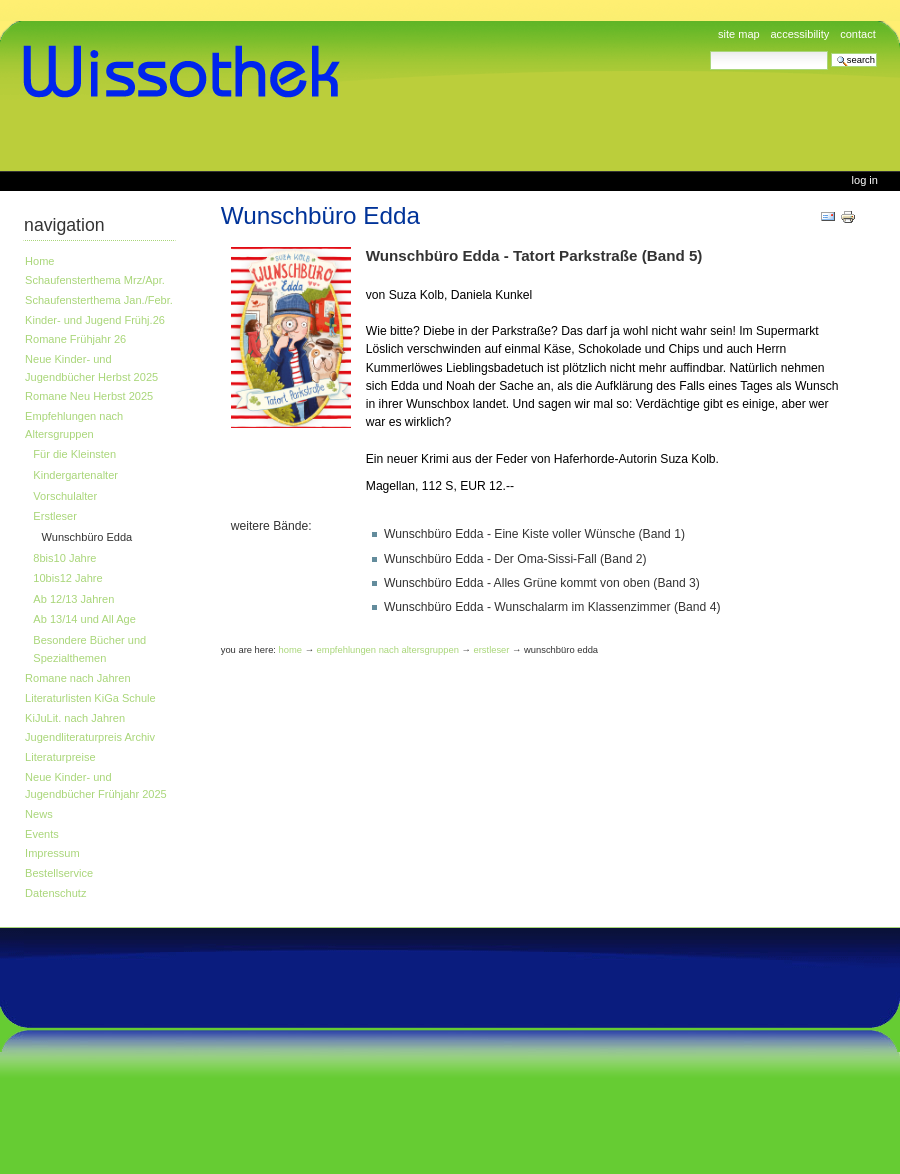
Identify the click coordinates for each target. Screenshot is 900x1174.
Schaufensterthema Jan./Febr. (99, 300)
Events (42, 834)
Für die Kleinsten (74, 454)
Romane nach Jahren (77, 678)
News (39, 814)
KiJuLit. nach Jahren (75, 718)
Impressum (52, 853)
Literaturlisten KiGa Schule (90, 698)
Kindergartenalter (75, 475)
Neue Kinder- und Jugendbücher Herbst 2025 (91, 368)
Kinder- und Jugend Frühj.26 (95, 320)
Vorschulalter (65, 496)
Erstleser (55, 516)
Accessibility (799, 34)
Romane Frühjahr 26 (75, 339)
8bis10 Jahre (64, 558)
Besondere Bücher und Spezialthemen (89, 649)
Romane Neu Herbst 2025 (89, 396)
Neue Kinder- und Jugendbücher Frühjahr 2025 (96, 786)
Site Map (739, 34)
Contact (858, 34)
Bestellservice (59, 873)
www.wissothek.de (188, 72)
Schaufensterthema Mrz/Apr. (95, 280)
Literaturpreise (60, 757)
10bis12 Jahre (67, 578)
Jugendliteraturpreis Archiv (90, 737)
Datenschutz (55, 893)
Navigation (64, 225)
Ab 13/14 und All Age (84, 619)
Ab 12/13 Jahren (73, 599)
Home (39, 261)
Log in (865, 180)
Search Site (709, 50)
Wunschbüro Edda (87, 537)
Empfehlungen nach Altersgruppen (74, 425)
